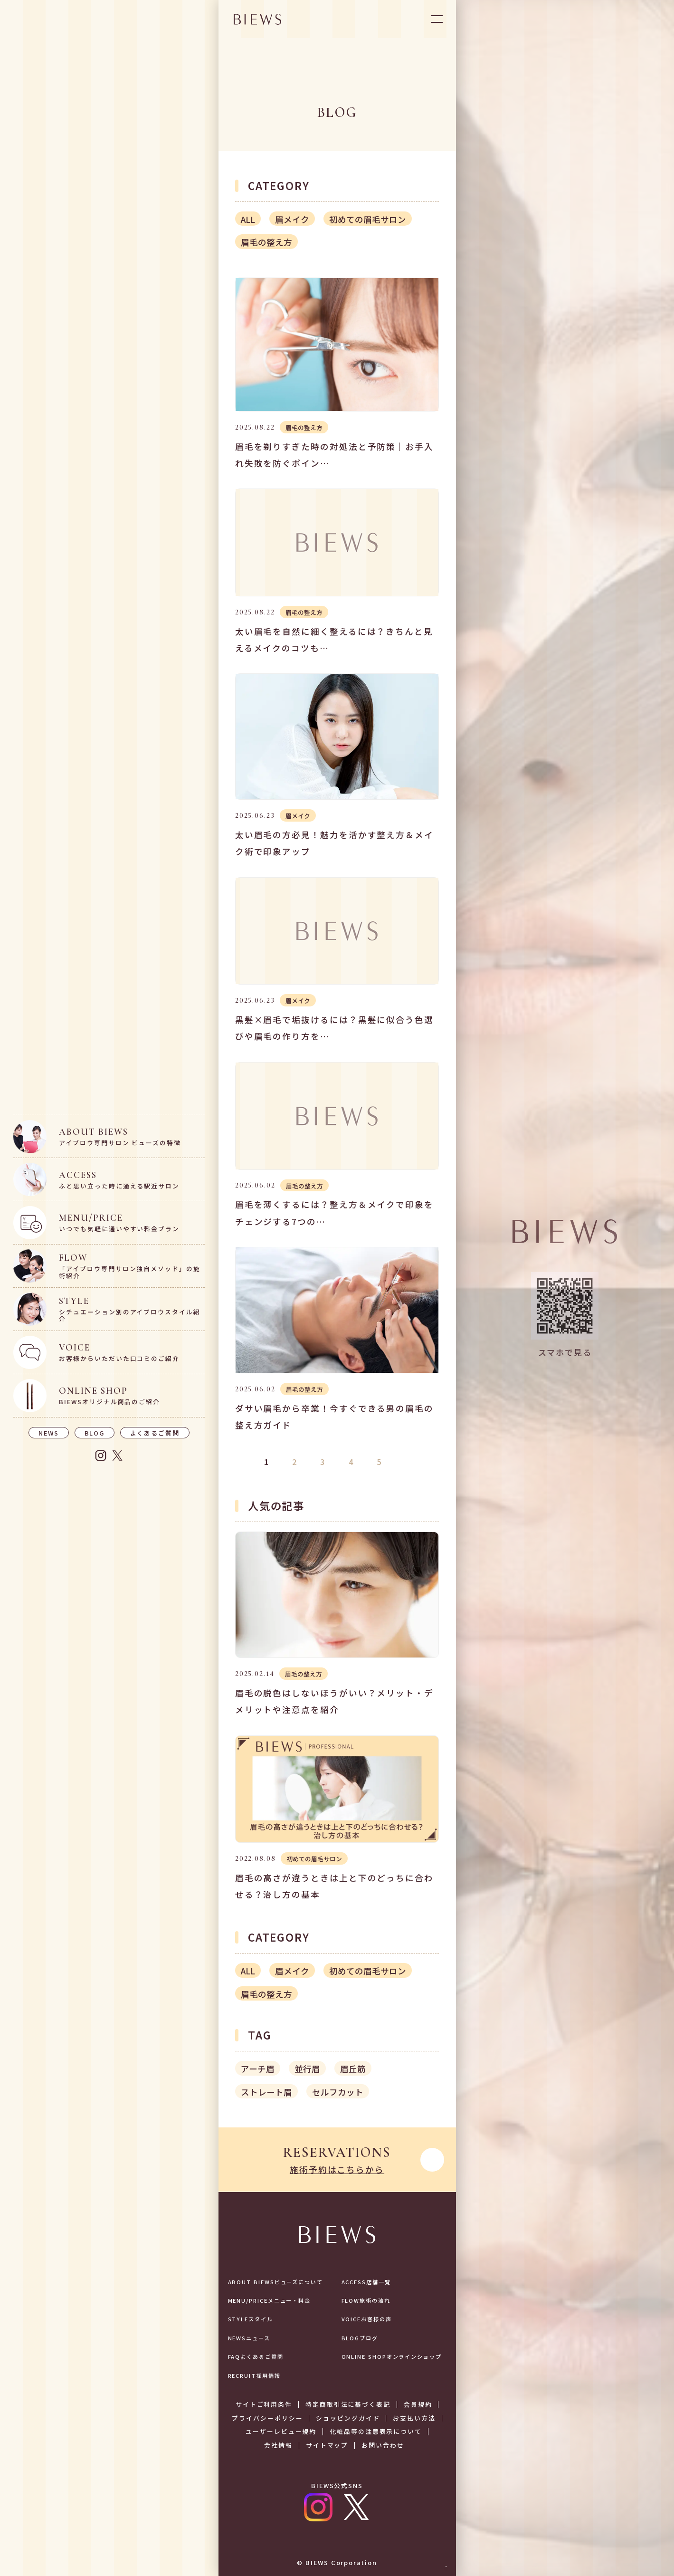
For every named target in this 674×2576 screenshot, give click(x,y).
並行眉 (307, 2069)
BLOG (95, 1432)
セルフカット (337, 2092)
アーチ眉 (258, 2069)
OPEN (436, 19)
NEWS (48, 1432)
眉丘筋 (353, 2069)
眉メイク (292, 219)
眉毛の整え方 (266, 242)
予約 (427, 2547)
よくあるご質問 (155, 1432)
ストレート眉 (266, 2092)
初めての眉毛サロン (367, 219)
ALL (248, 219)
